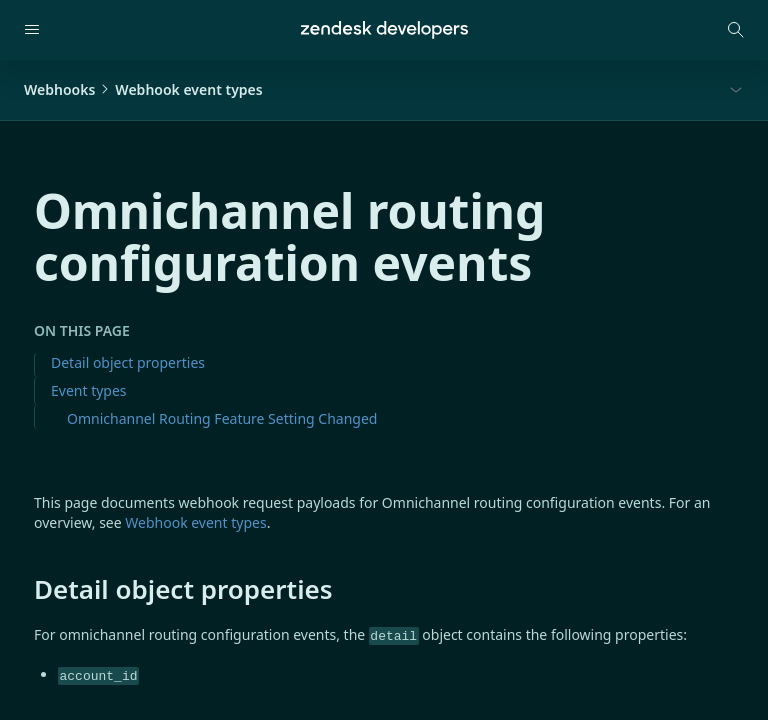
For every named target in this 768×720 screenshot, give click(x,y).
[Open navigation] (32, 30)
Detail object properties (128, 362)
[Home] (384, 30)
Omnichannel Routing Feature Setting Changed (222, 418)
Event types (89, 390)
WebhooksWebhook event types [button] (143, 89)
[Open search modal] (736, 30)
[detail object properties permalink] (24, 589)
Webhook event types (195, 522)
